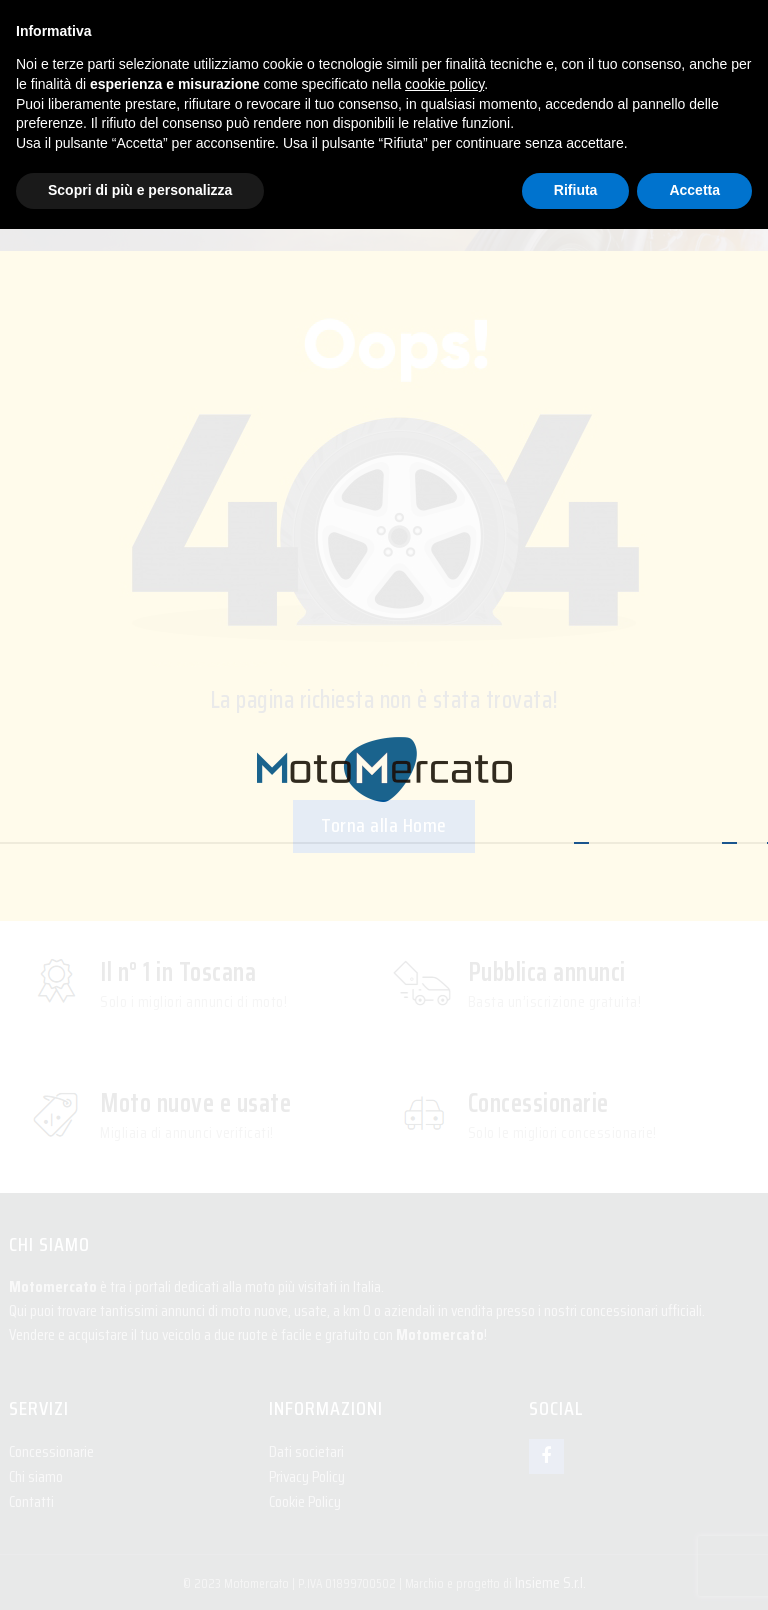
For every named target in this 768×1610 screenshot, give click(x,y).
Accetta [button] (694, 190)
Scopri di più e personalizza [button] (140, 190)
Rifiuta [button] (576, 190)
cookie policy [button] (444, 84)
